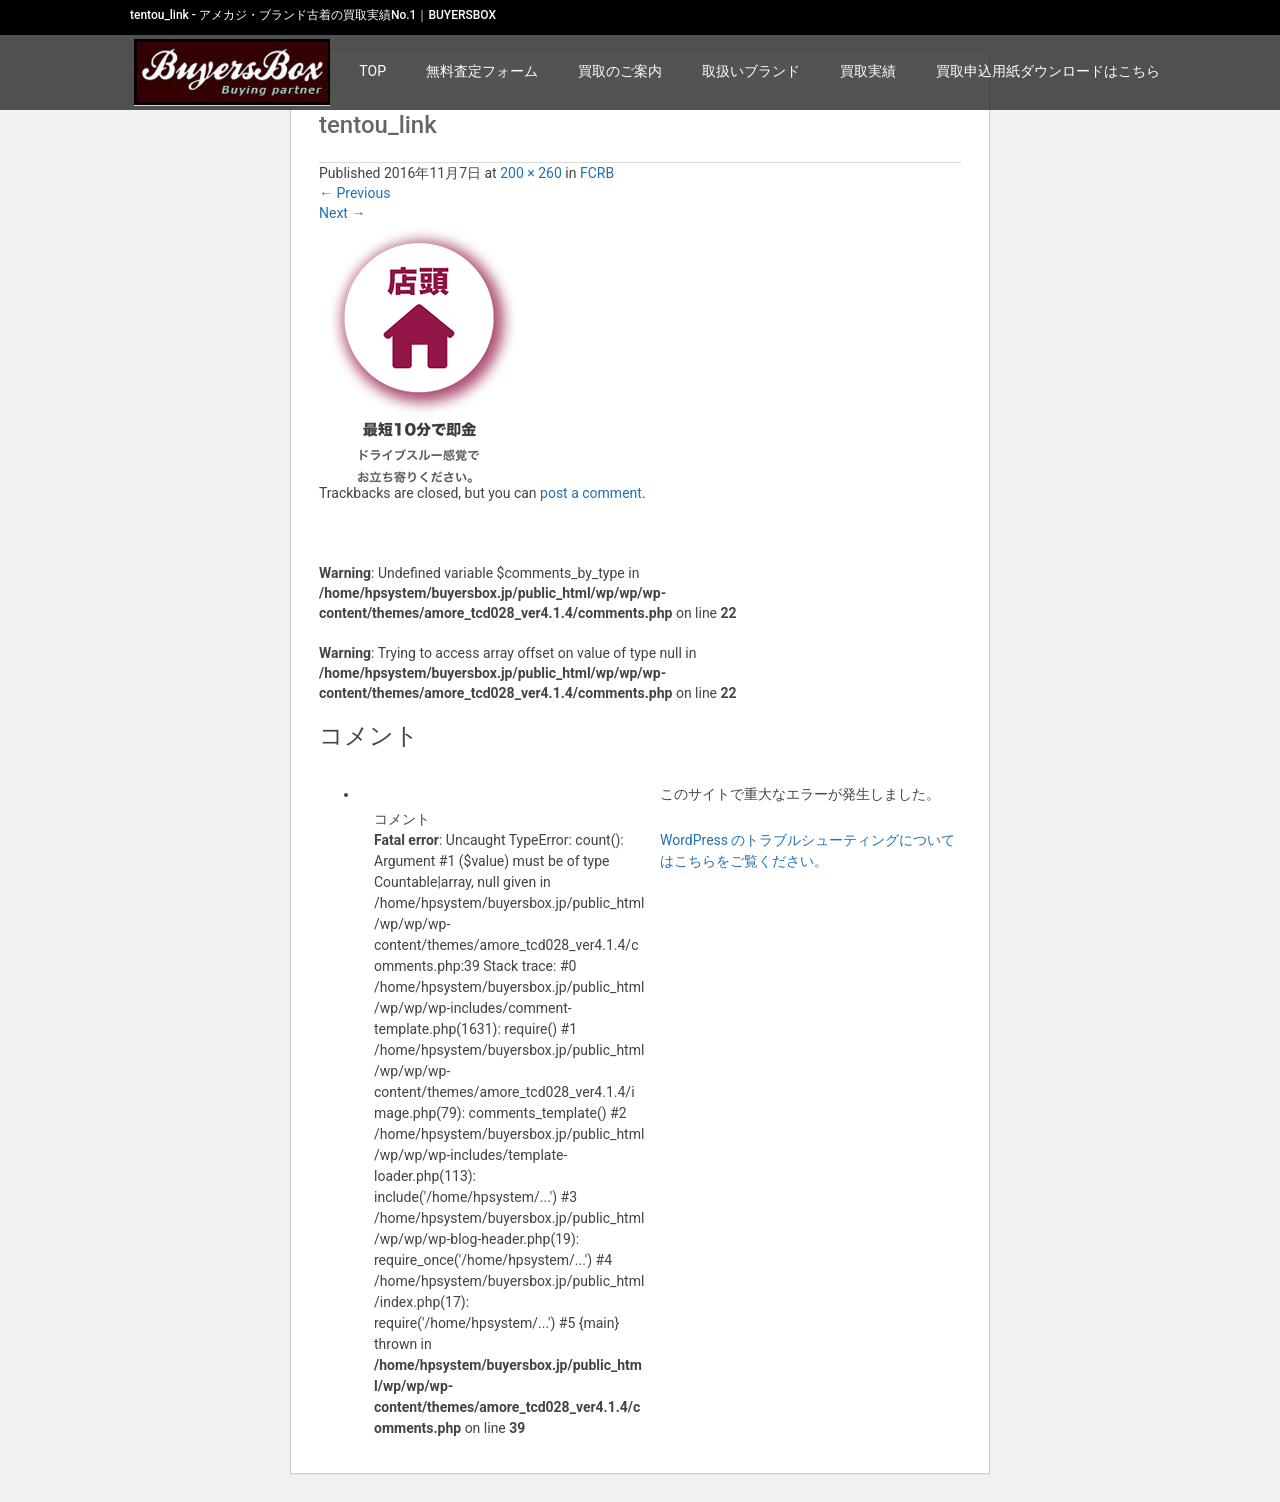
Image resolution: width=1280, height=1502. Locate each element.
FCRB (597, 173)
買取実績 (868, 71)
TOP (372, 71)
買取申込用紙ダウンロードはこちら (1048, 71)
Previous (354, 193)
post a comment (591, 493)
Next (342, 213)
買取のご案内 (620, 71)
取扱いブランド (751, 71)
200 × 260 (531, 173)
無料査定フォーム (482, 71)
